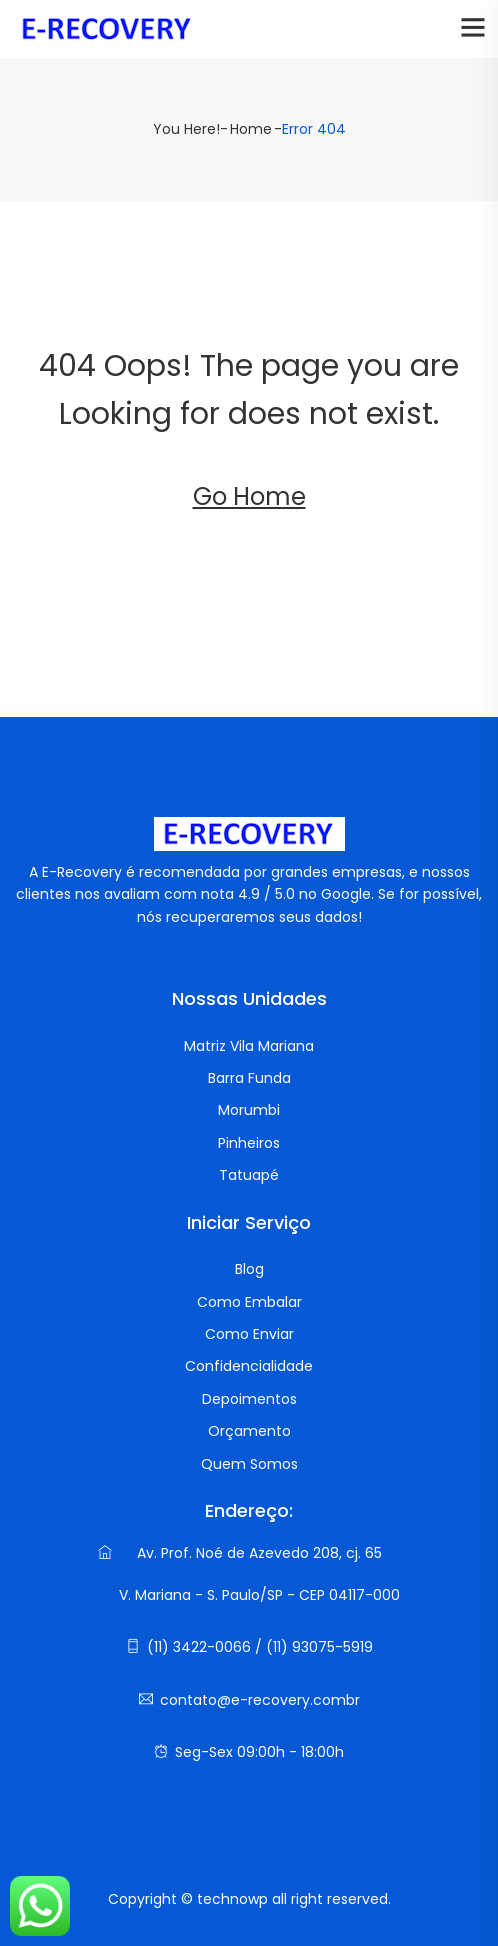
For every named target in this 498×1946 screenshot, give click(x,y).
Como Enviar (249, 1334)
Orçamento (249, 1431)
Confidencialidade (249, 1366)
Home (251, 129)
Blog (249, 1269)
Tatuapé (249, 1175)
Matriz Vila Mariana (249, 1046)
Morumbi (249, 1110)
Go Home (249, 496)
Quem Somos (249, 1464)
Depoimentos (249, 1399)
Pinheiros (249, 1143)
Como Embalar (249, 1302)
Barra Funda (249, 1078)
